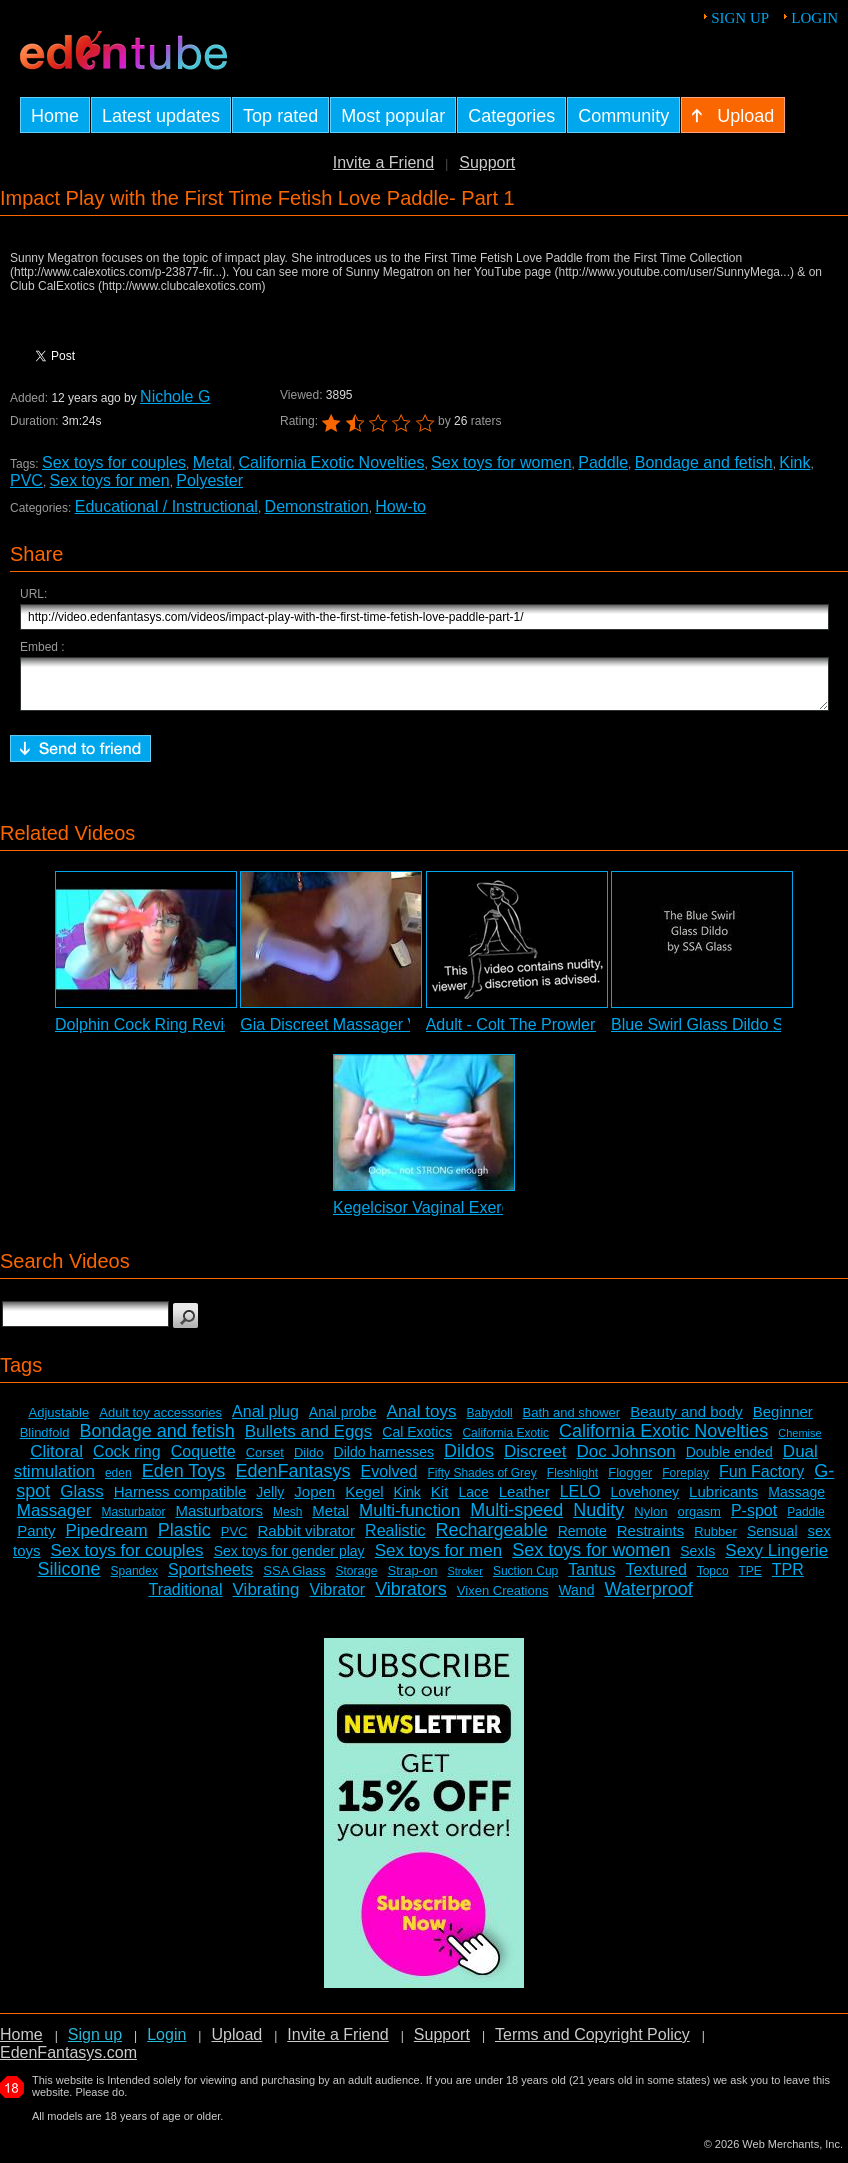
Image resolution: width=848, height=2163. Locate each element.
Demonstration (317, 506)
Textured (655, 1578)
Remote (582, 1540)
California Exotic (505, 1442)
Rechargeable (492, 1539)
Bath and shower (572, 1421)
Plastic (184, 1539)
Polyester (209, 480)
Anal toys (422, 1420)
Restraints (651, 1539)
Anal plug (265, 1420)
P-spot (754, 1519)
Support (487, 162)
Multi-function (409, 1519)
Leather (524, 1500)
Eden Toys (184, 1480)
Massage (796, 1501)
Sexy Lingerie (776, 1559)
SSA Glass (294, 1579)
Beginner (783, 1420)
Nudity (598, 1519)
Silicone (68, 1578)
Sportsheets (210, 1578)
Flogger (630, 1481)
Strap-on (413, 1579)
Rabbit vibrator (307, 1539)
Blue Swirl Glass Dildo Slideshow (728, 1033)
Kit (440, 1500)
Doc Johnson (625, 1460)
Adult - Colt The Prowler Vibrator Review (569, 1033)
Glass (81, 1500)
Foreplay (685, 1482)
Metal (212, 462)
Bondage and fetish (704, 462)
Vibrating (266, 1598)
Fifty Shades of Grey (481, 1482)
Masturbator (133, 1521)
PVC (26, 480)
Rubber (715, 1540)
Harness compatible (180, 1500)
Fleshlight (572, 1482)
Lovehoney (645, 1501)
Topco (713, 1580)
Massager (54, 1519)
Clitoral (56, 1460)
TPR (788, 1578)
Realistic (395, 1539)
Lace (473, 1501)
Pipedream (107, 1539)
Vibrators (411, 1598)
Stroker (464, 1580)
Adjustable (59, 1421)
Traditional (185, 1598)
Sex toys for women (501, 462)
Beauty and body (686, 1420)
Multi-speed (516, 1519)
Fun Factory (761, 1480)
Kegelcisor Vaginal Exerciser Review (462, 1216)
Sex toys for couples (114, 462)
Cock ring (127, 1460)
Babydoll (490, 1422)
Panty (36, 1539)
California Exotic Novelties (332, 462)
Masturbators (219, 1519)
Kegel (364, 1500)
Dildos (469, 1460)
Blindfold (45, 1441)
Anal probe (343, 1421)
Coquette (203, 1460)
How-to (400, 506)
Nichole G (175, 396)
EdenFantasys (292, 1480)
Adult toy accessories (160, 1421)
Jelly (270, 1501)
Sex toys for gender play (289, 1560)
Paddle (603, 462)
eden (118, 1482)
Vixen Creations (503, 1599)
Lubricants (723, 1500)
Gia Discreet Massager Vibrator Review (380, 1033)
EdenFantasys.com (68, 2061)
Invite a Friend (383, 162)
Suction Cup (525, 1580)
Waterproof (649, 1598)
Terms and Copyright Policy (592, 2043)
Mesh (287, 1521)
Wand (576, 1599)
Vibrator (337, 1598)
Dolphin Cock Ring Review (149, 1033)
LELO (580, 1500)
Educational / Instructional (166, 506)
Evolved (388, 1480)
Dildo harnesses (384, 1461)
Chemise (799, 1442)
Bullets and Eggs (309, 1440)
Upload (236, 2043)
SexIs (697, 1560)
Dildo (309, 1461)
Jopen (314, 1500)
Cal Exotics (417, 1441)
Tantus (591, 1578)
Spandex (134, 1580)
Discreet (535, 1460)
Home (21, 2043)
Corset (265, 1461)
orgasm (699, 1520)
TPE (749, 1580)
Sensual (772, 1540)
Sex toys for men (110, 480)
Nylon (650, 1520)
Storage (357, 1580)
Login (814, 18)
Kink (794, 462)
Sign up (740, 18)
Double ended (729, 1461)
